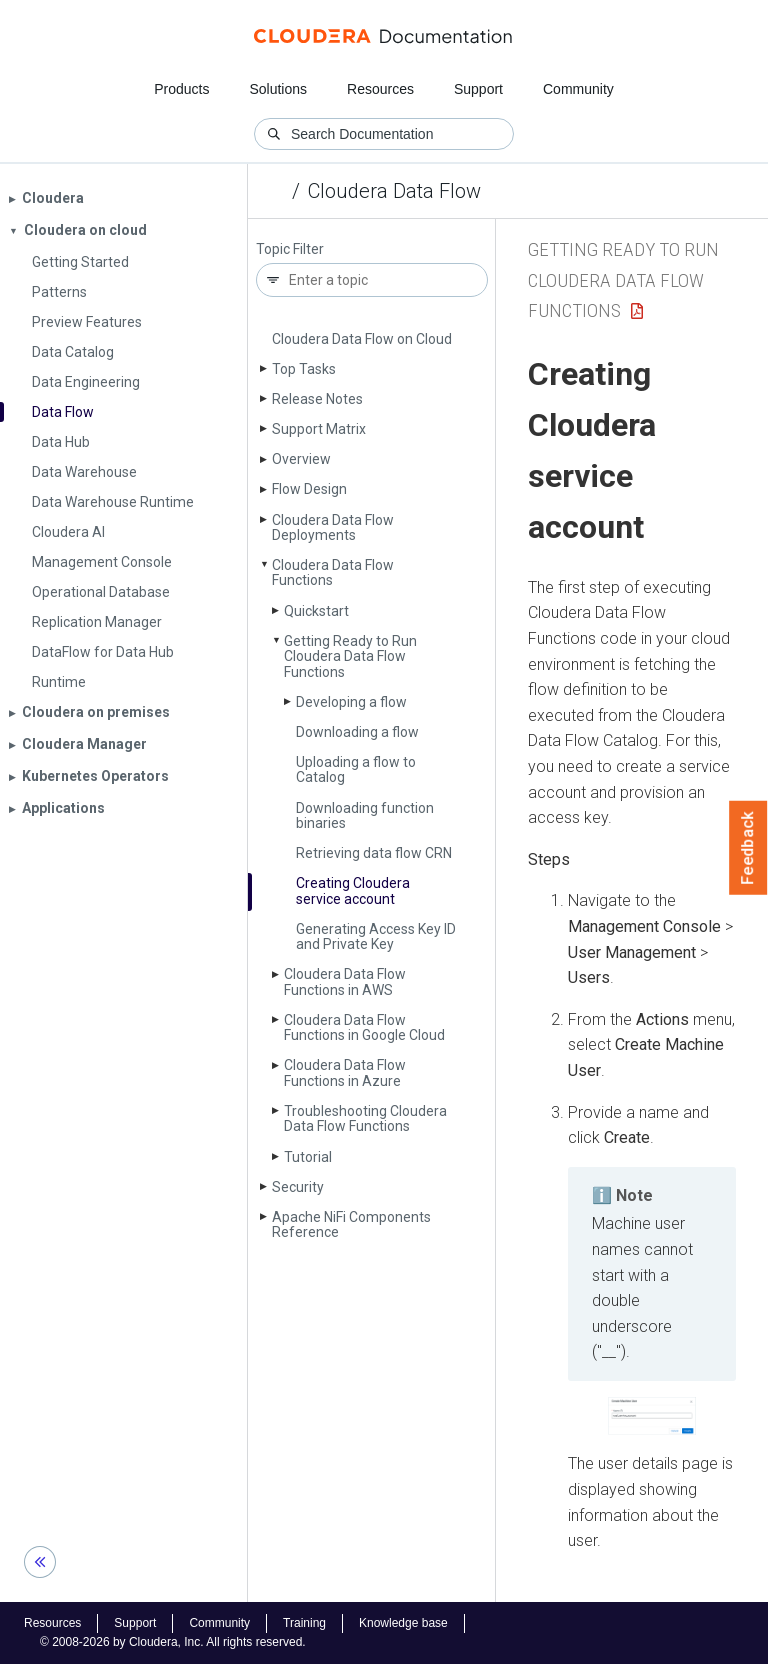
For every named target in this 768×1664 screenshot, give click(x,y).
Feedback (748, 848)
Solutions (278, 89)
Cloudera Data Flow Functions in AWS (345, 981)
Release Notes (317, 399)
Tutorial (308, 1157)
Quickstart (316, 611)
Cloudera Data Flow (394, 191)
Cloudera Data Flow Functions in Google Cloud (364, 1027)
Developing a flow (351, 702)
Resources (380, 89)
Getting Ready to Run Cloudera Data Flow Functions (350, 656)
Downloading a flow (357, 732)
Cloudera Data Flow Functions (333, 572)
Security (298, 1187)
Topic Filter (290, 249)
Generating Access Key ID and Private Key (376, 936)
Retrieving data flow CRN (374, 853)
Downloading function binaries (365, 815)
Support (478, 89)
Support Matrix (319, 429)
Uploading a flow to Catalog (356, 769)
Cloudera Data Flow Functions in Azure (345, 1072)
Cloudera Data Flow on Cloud (362, 339)
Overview (301, 459)
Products (181, 89)
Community (578, 89)
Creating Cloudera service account (353, 890)
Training (304, 1623)
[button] (652, 1416)
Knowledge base (403, 1623)
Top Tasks (304, 369)
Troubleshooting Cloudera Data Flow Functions (365, 1118)
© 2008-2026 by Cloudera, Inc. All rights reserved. (173, 1642)
